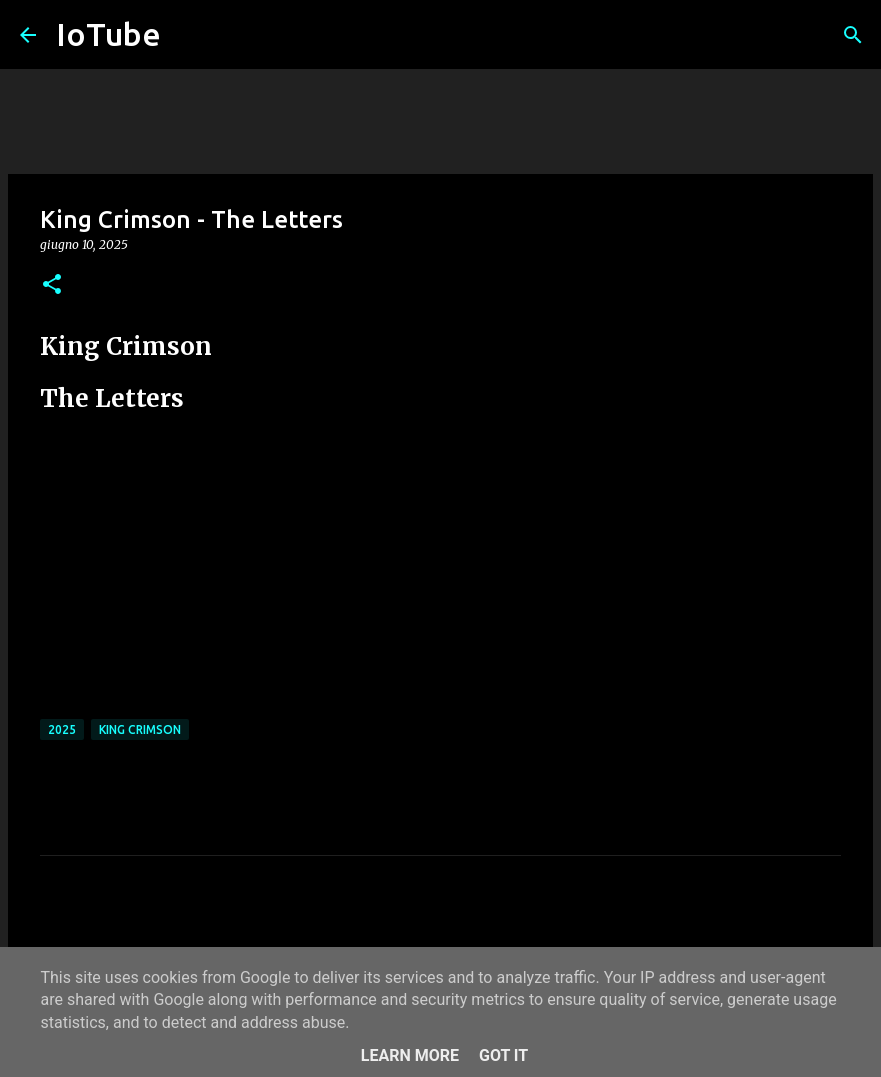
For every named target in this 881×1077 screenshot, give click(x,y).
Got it (503, 1055)
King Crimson (140, 729)
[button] (52, 285)
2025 (62, 729)
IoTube (108, 34)
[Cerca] (853, 35)
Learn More (410, 1055)
